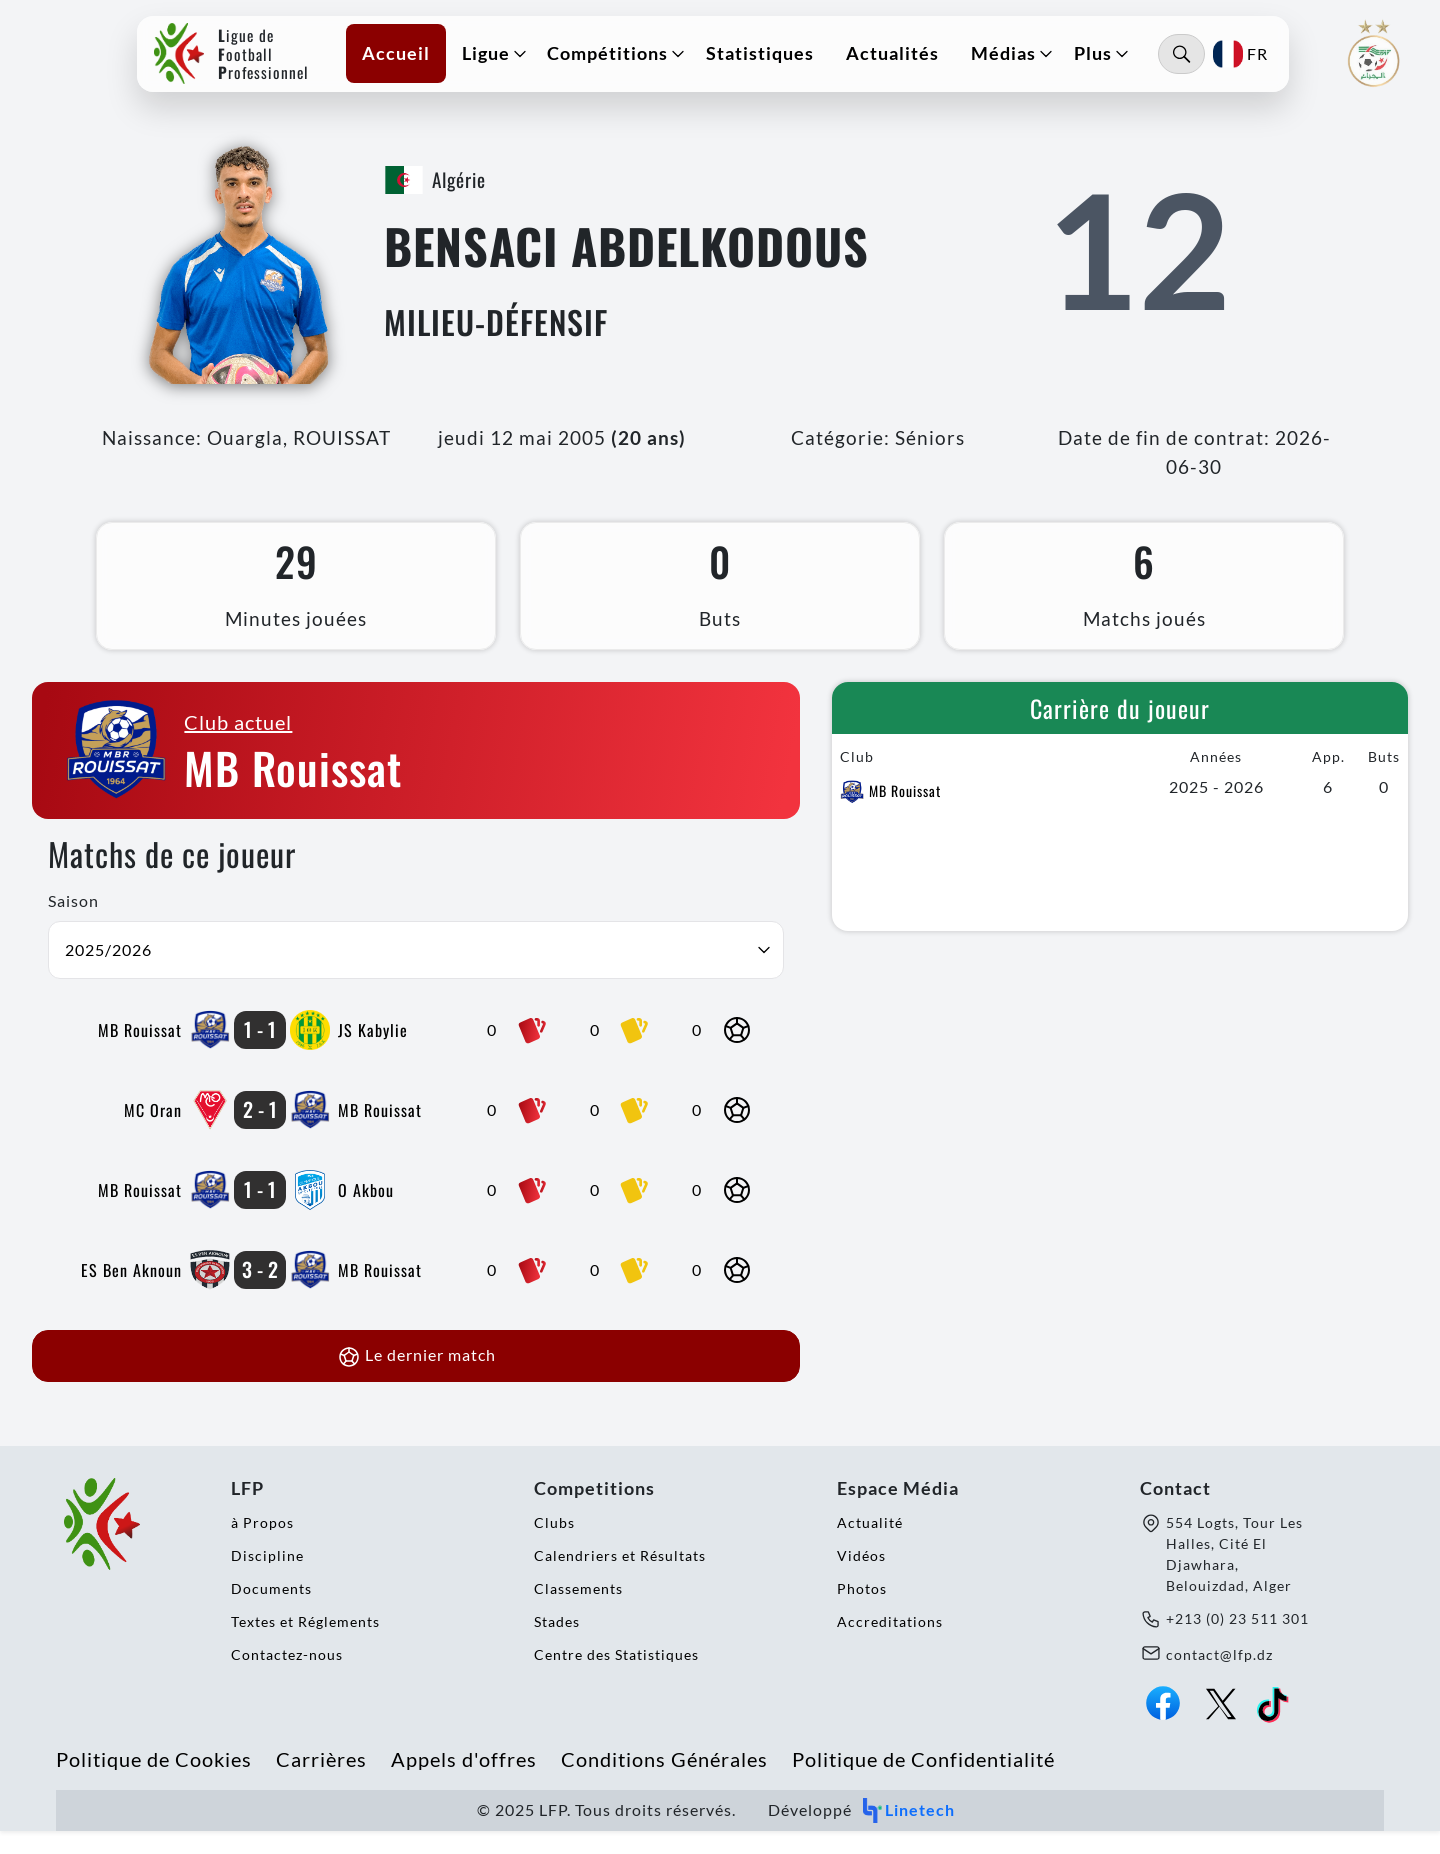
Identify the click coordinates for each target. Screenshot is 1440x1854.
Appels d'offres (464, 1782)
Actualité (870, 1545)
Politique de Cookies (154, 1782)
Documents (271, 1611)
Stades (557, 1644)
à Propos (262, 1545)
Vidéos (861, 1578)
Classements (578, 1611)
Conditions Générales (664, 1782)
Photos (862, 1611)
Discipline (267, 1578)
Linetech (907, 1833)
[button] (498, 58)
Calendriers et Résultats (620, 1578)
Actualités (901, 58)
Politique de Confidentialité (923, 1782)
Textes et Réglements (305, 1644)
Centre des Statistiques (616, 1677)
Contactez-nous (287, 1677)
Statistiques (769, 58)
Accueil (405, 58)
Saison (73, 923)
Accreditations (890, 1644)
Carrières (321, 1782)
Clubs (554, 1545)
